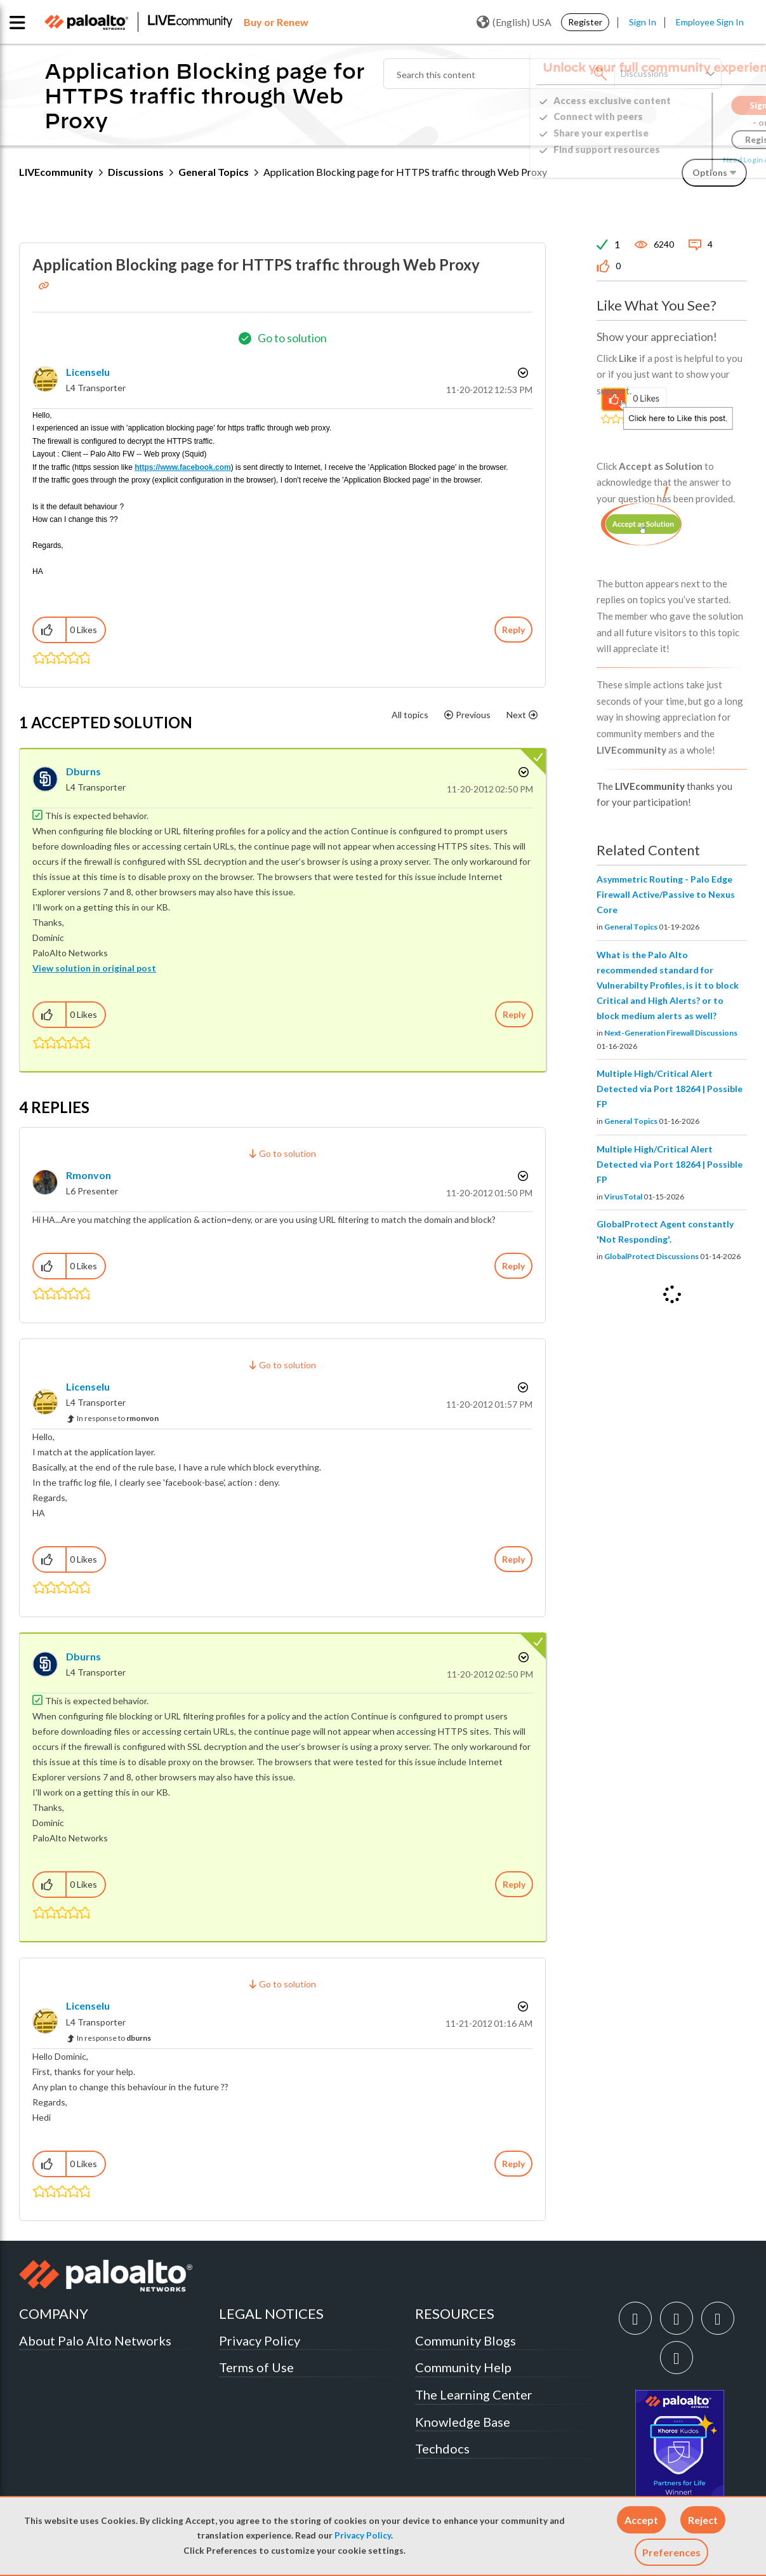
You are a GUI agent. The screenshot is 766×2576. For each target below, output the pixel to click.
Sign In (642, 22)
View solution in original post (94, 968)
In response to (118, 1418)
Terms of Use (256, 2367)
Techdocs (442, 2448)
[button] (641, 2519)
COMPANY (53, 2313)
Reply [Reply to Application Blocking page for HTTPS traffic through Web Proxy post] (513, 629)
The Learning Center (473, 2394)
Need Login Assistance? (690, 159)
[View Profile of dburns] (83, 771)
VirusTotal (623, 1196)
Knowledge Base (462, 2421)
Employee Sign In (710, 22)
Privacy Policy (362, 2535)
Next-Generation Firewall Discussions (670, 1033)
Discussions (136, 172)
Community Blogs (465, 2340)
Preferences (671, 2552)
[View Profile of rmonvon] (88, 1175)
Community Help (463, 2367)
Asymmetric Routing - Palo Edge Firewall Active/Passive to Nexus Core (666, 894)
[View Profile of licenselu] (88, 371)
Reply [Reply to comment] (514, 1014)
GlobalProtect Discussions (651, 1256)
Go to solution (292, 338)
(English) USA (514, 22)
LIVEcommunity (56, 172)
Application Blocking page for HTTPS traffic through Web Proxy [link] (405, 172)
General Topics (213, 172)
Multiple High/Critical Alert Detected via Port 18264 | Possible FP (670, 1088)
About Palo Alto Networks (95, 2340)
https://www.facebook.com (183, 467)
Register (585, 22)
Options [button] (521, 372)
